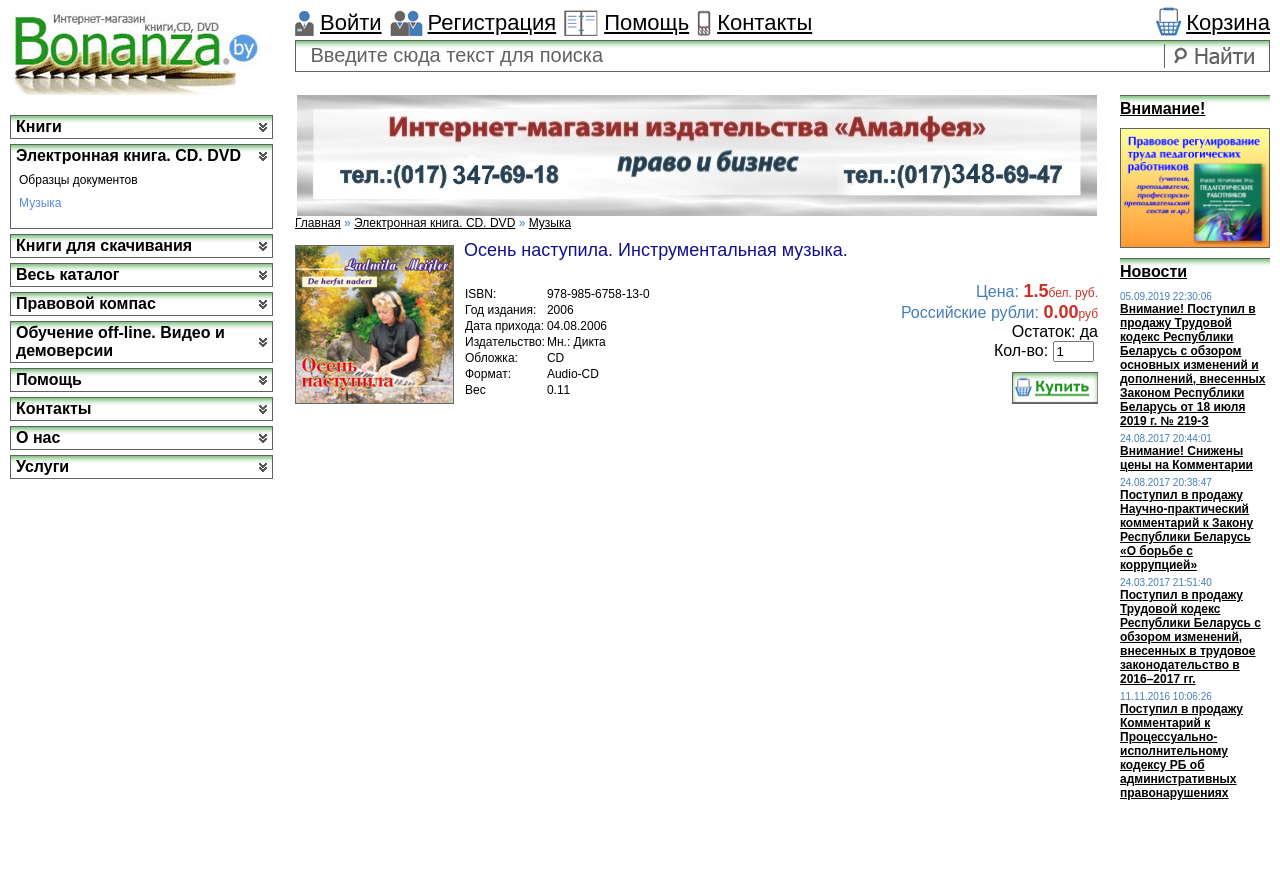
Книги (39, 126)
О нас (38, 437)
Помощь (646, 22)
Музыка (40, 203)
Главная (318, 223)
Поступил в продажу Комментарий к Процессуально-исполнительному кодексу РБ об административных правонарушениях (1181, 751)
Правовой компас (86, 303)
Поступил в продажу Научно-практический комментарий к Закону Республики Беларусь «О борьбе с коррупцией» (1186, 530)
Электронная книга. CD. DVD (128, 155)
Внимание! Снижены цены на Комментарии (1186, 458)
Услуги (42, 466)
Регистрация (492, 22)
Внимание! (1162, 108)
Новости (1153, 271)
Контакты (764, 22)
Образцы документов (78, 180)
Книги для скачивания (104, 245)
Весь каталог (67, 274)
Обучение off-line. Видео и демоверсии (120, 341)
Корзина (1228, 22)
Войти (351, 22)
